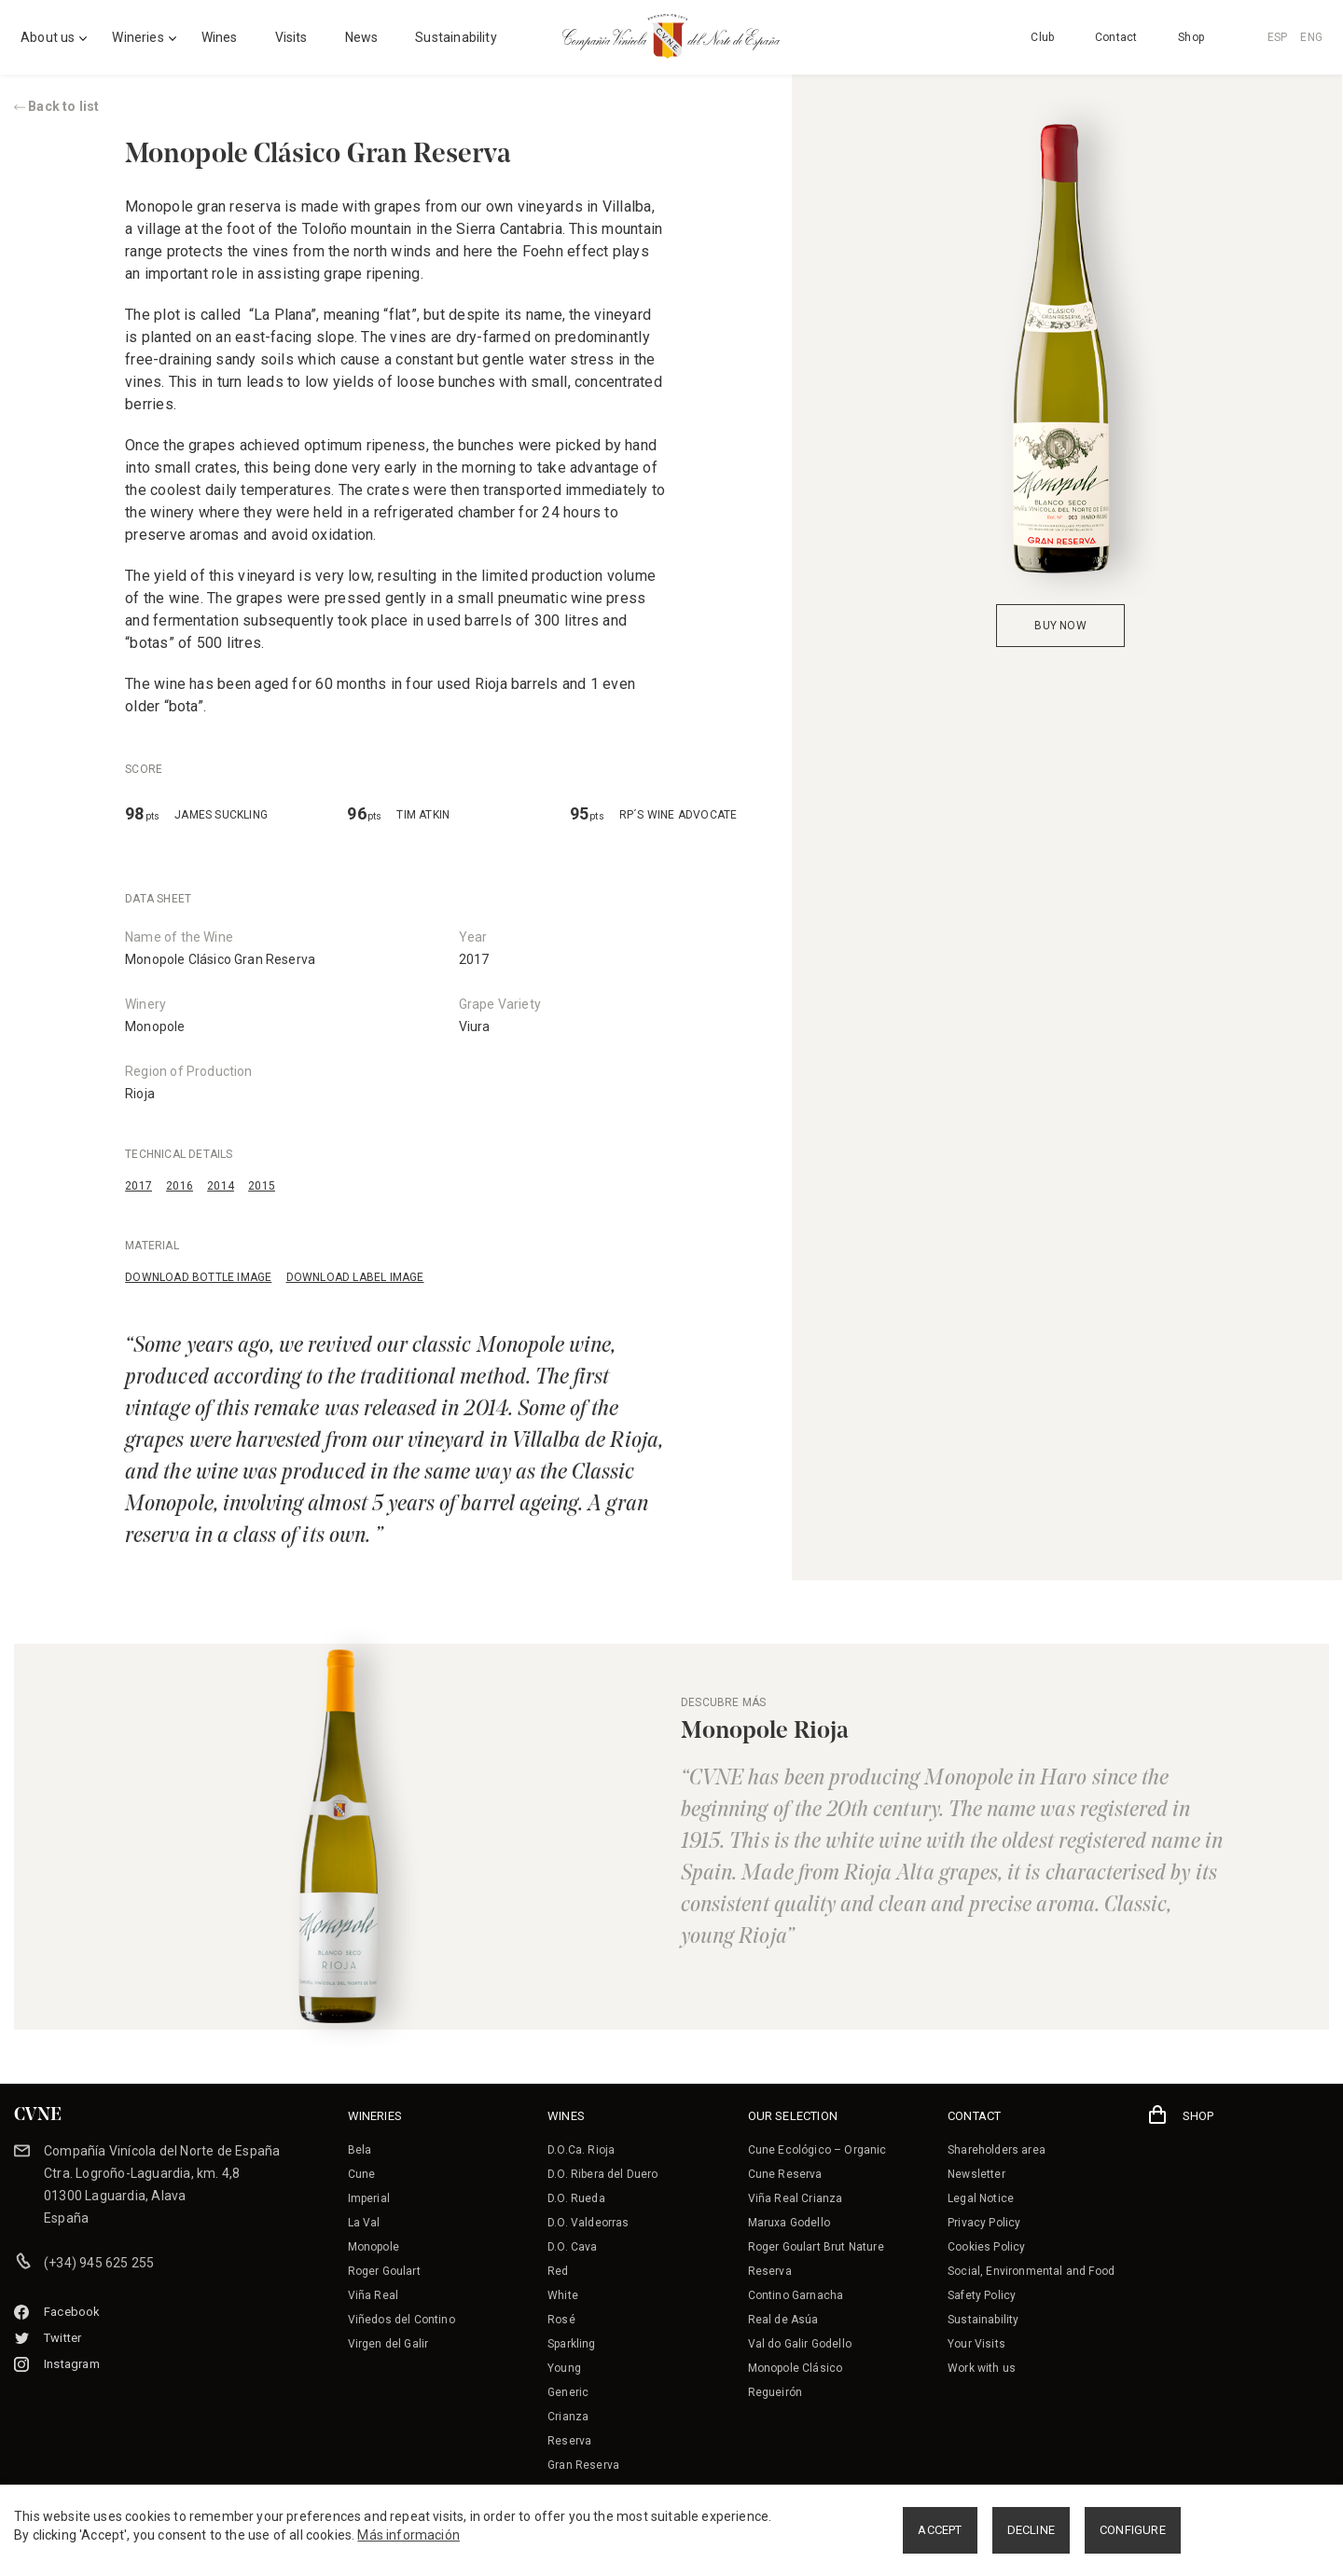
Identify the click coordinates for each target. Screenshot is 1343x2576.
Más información (408, 2535)
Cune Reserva (785, 2174)
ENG (1311, 37)
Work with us (982, 2368)
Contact (1116, 37)
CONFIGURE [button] (1133, 2530)
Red (558, 2271)
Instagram (57, 2364)
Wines (219, 37)
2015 (261, 1185)
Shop (1191, 37)
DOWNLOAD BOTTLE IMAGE (198, 1277)
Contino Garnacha (796, 2295)
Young (564, 2368)
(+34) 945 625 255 (99, 2262)
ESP (1277, 37)
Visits (291, 37)
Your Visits (976, 2343)
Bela (360, 2149)
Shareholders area (996, 2149)
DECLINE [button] (1031, 2530)
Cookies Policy (986, 2246)
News (362, 37)
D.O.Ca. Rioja (581, 2149)
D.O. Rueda (576, 2198)
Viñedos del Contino (401, 2319)
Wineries (137, 37)
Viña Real (373, 2295)
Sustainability (455, 37)
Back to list (57, 106)
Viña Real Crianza (795, 2198)
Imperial (369, 2198)
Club (1042, 37)
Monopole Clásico (795, 2368)
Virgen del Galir (388, 2343)
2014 (220, 1185)
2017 (138, 1185)
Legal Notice (981, 2198)
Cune (362, 2174)
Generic (567, 2392)
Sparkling (571, 2343)
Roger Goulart (384, 2271)
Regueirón (775, 2392)
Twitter (47, 2338)
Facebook (57, 2312)
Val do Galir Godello (799, 2343)
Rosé (561, 2319)
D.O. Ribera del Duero (602, 2174)
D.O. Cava (572, 2246)
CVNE (38, 2115)
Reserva (569, 2440)
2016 (179, 1185)
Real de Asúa (783, 2319)
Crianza (567, 2416)
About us (48, 37)
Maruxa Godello (789, 2222)
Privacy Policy (984, 2222)
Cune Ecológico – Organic (817, 2149)
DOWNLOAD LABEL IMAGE (355, 1277)
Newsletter (976, 2174)
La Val (364, 2222)
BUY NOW (1060, 625)
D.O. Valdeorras (588, 2222)
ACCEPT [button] (940, 2530)
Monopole (155, 1026)
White (562, 2295)
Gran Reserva (583, 2465)
